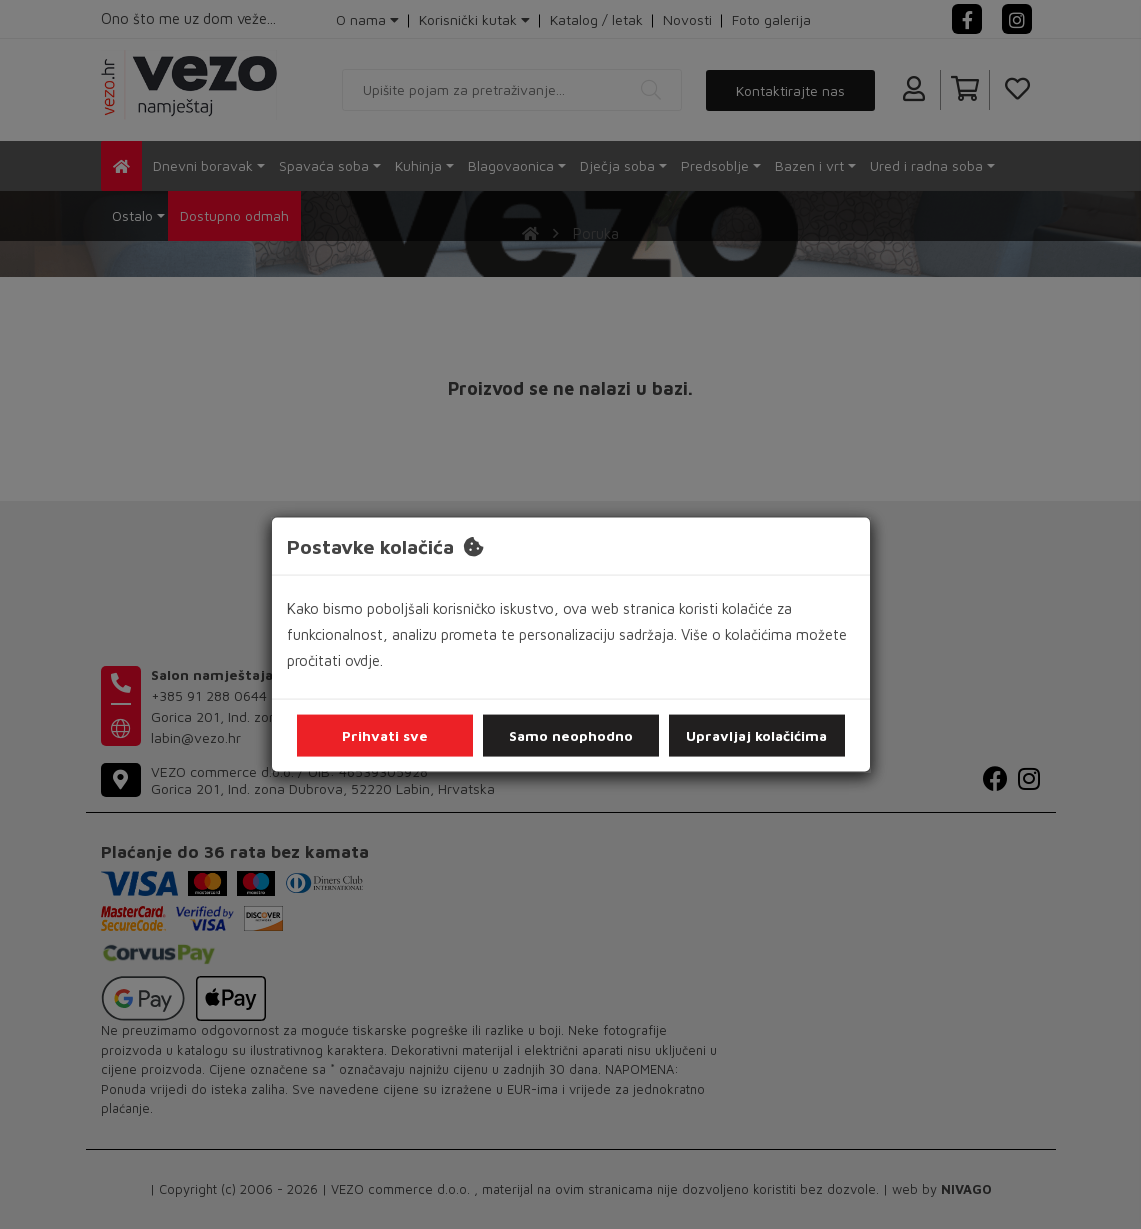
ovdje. (364, 660)
